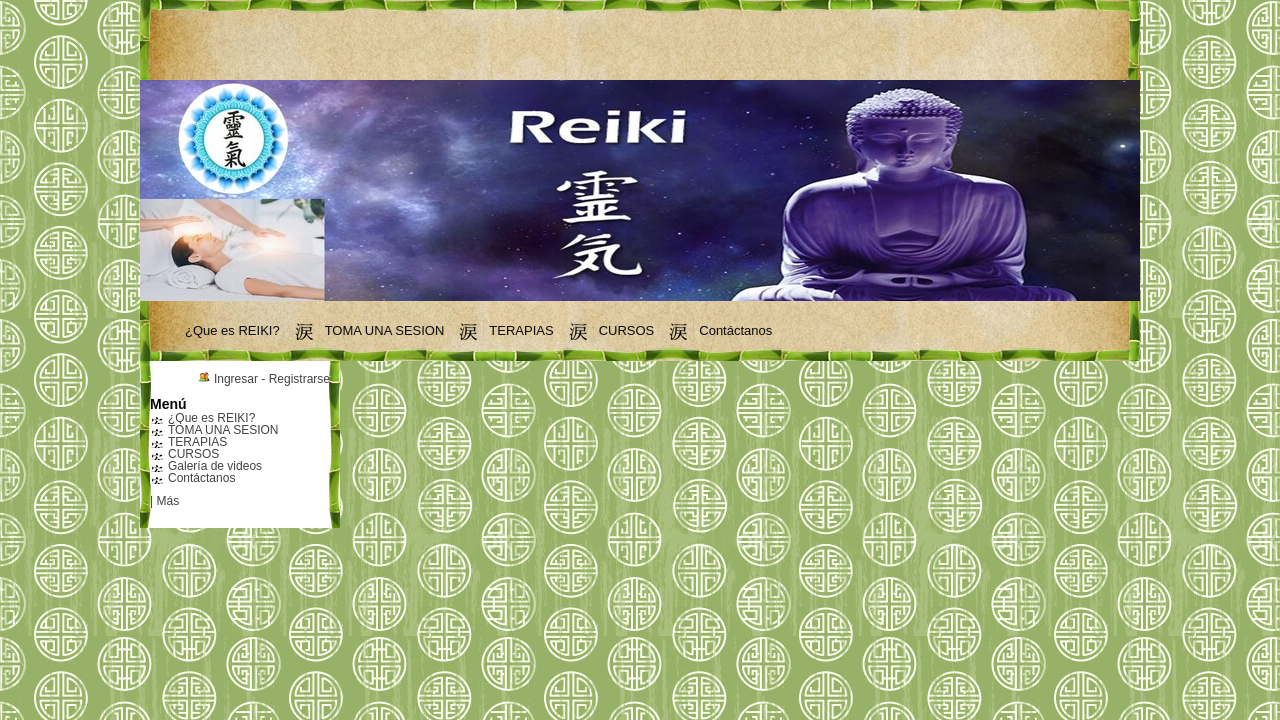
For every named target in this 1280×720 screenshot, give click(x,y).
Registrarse (299, 379)
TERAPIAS (521, 330)
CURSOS (627, 330)
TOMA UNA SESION (385, 330)
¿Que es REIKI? (232, 330)
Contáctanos (735, 330)
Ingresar (236, 379)
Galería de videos (215, 466)
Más (167, 501)
